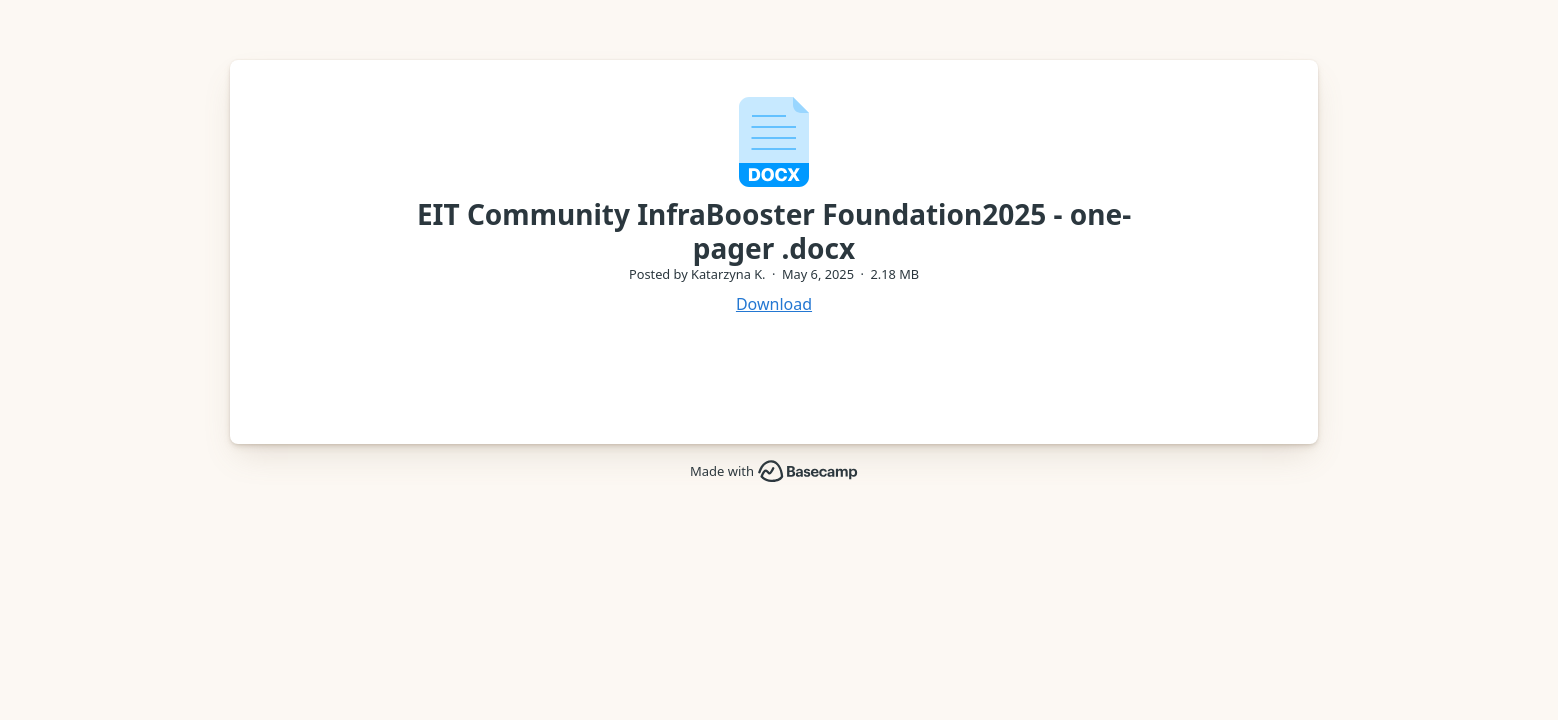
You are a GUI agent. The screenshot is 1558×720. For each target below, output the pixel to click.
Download (774, 304)
